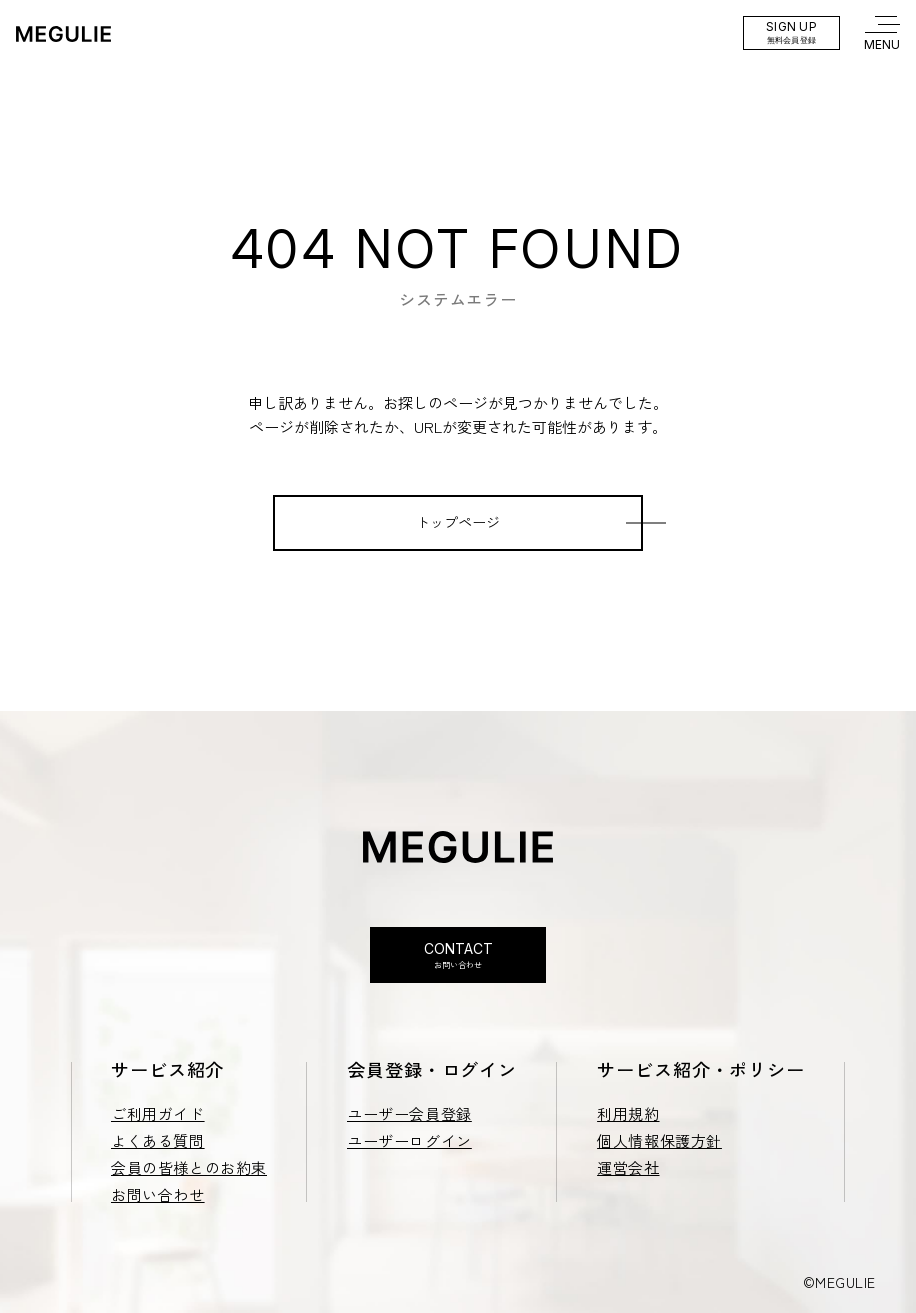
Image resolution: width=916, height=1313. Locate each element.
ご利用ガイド (158, 1113)
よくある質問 (158, 1140)
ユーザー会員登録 (409, 1113)
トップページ (458, 522)
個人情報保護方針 (659, 1140)
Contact (458, 955)
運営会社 (628, 1167)
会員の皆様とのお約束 (189, 1167)
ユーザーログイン (409, 1140)
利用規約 (628, 1113)
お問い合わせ (158, 1194)
